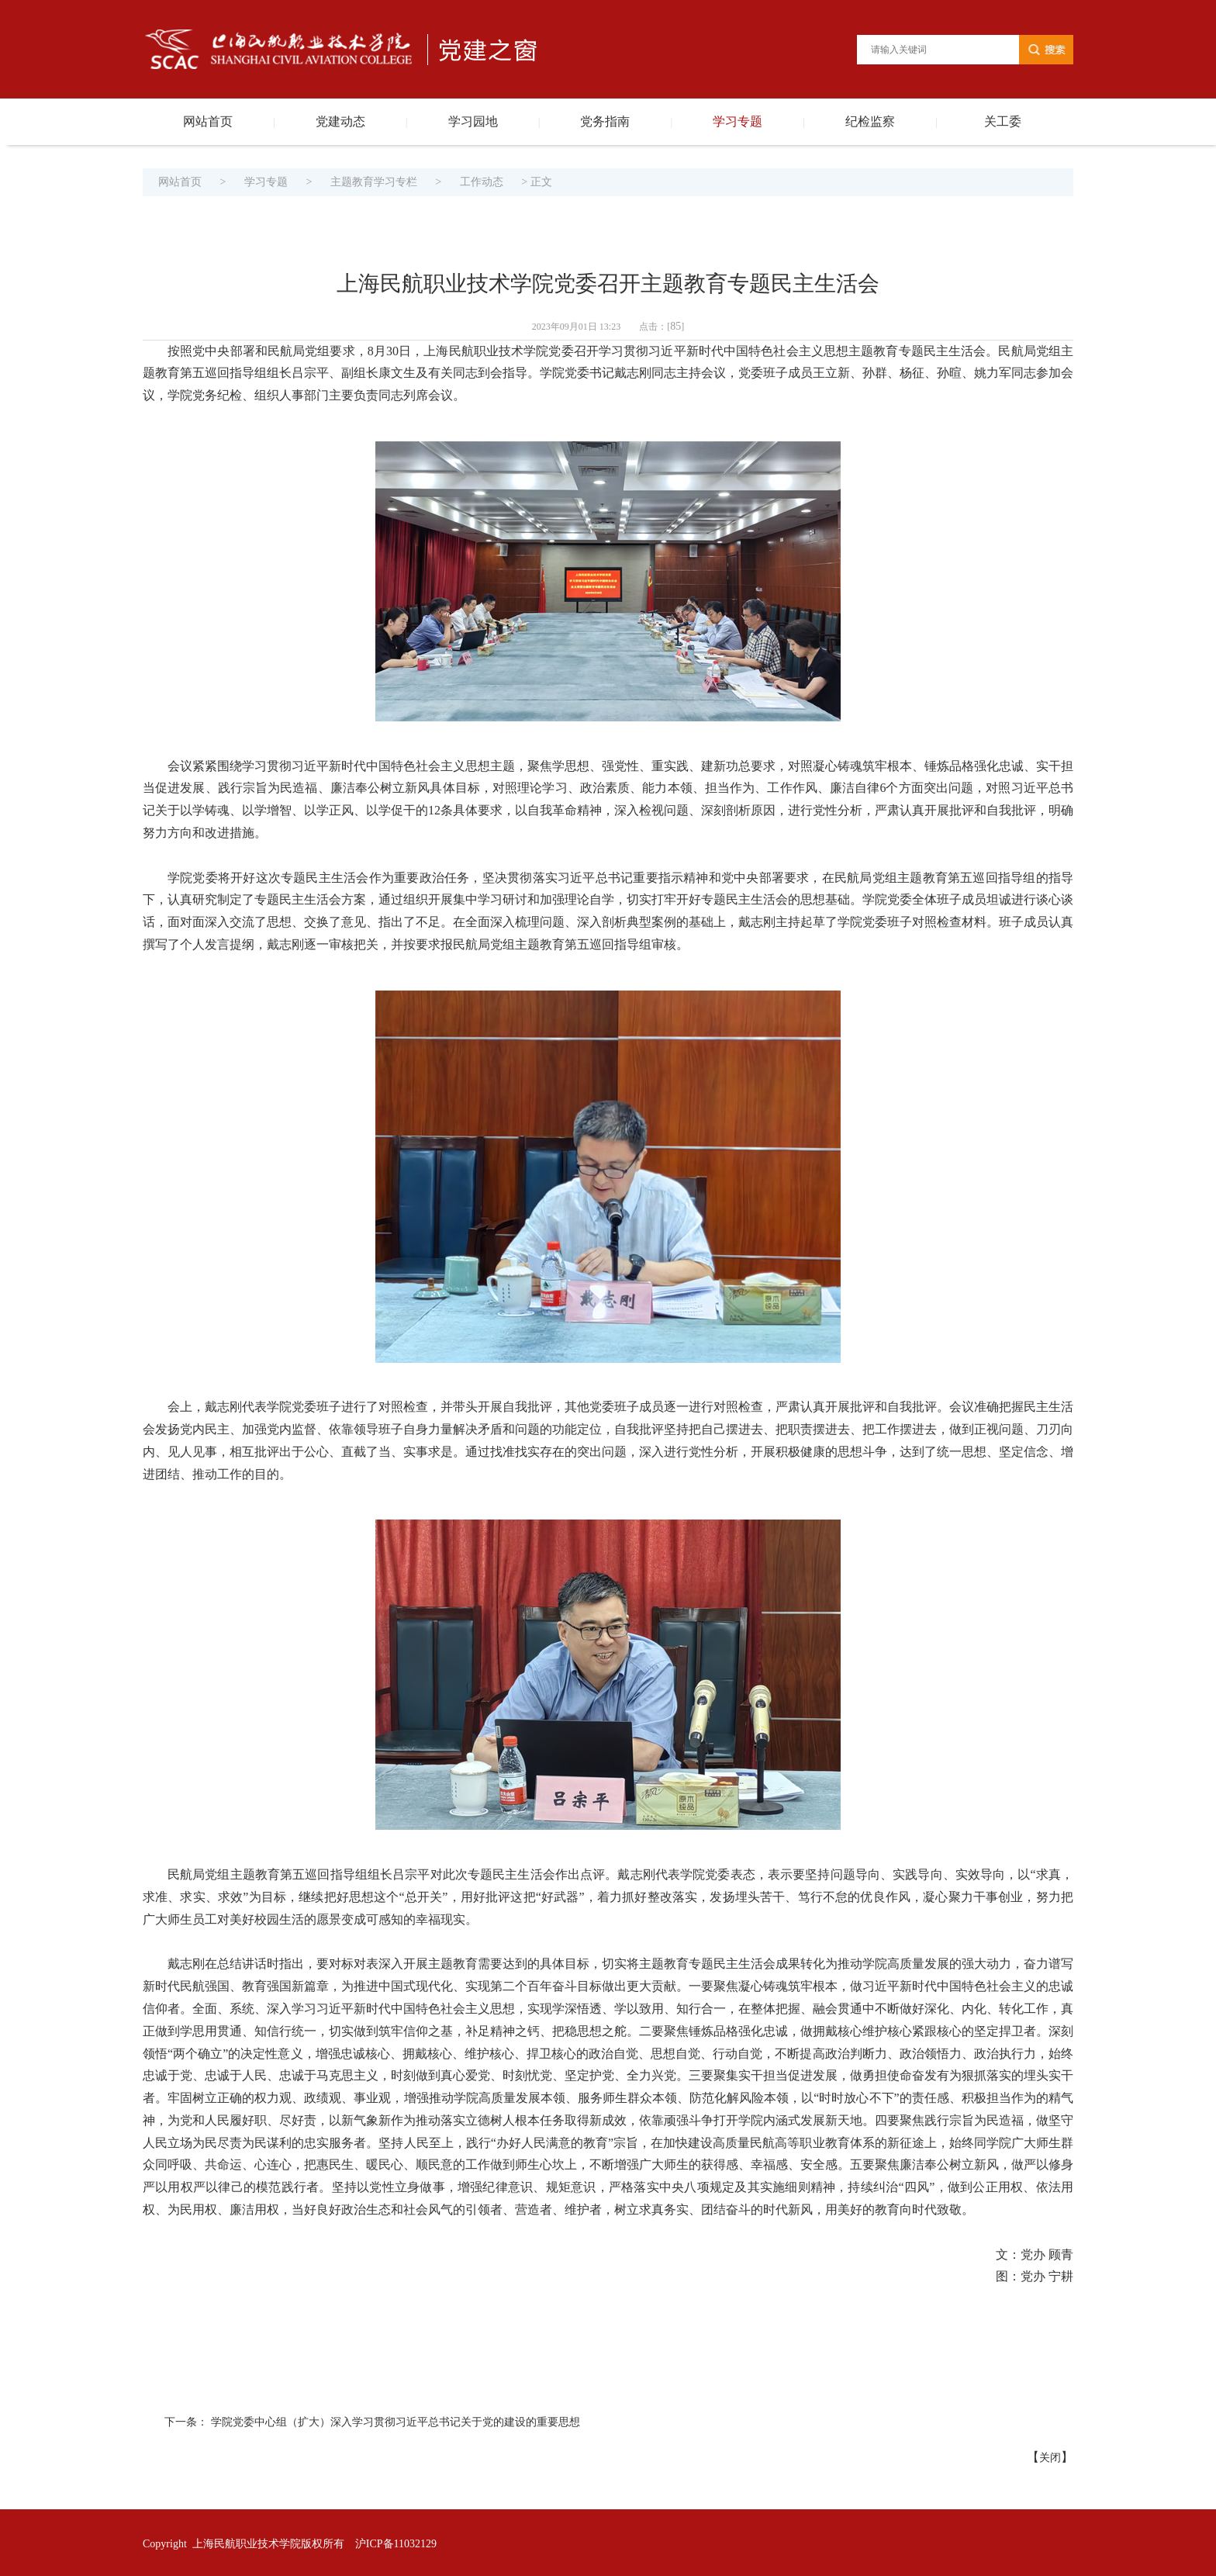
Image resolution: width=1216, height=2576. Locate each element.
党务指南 (605, 121)
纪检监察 (870, 121)
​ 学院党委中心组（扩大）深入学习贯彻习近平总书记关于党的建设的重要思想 (394, 2422)
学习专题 (737, 121)
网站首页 (208, 121)
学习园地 (473, 121)
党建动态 (340, 121)
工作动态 (481, 182)
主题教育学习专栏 (373, 182)
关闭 (1050, 2458)
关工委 (1002, 121)
